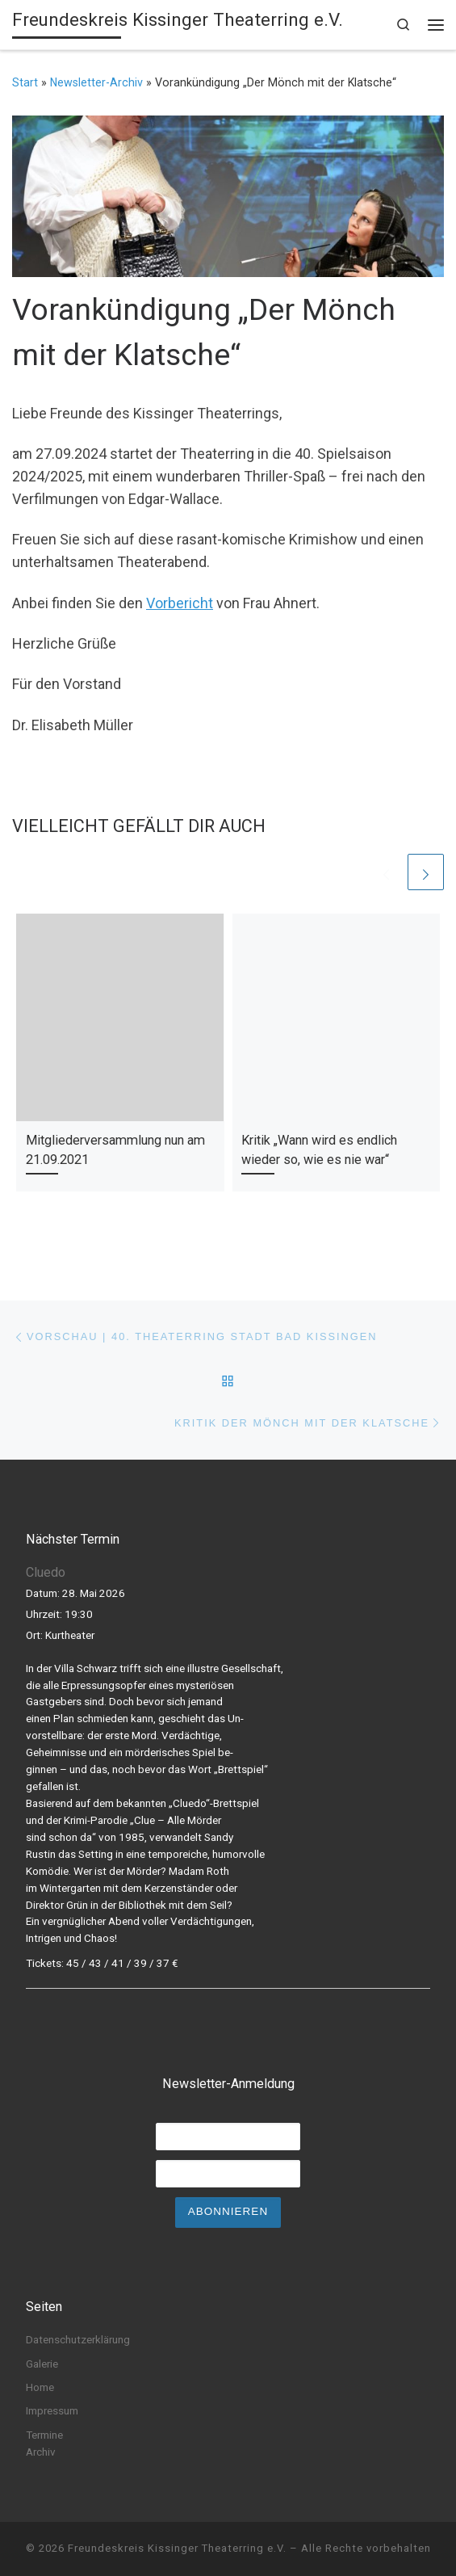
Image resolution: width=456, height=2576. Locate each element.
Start (25, 82)
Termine (44, 2434)
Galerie (42, 2363)
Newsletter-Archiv (96, 82)
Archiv (41, 2451)
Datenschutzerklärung (78, 2339)
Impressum (52, 2410)
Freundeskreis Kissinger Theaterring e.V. (177, 2548)
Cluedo (45, 1572)
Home (40, 2387)
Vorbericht (179, 603)
